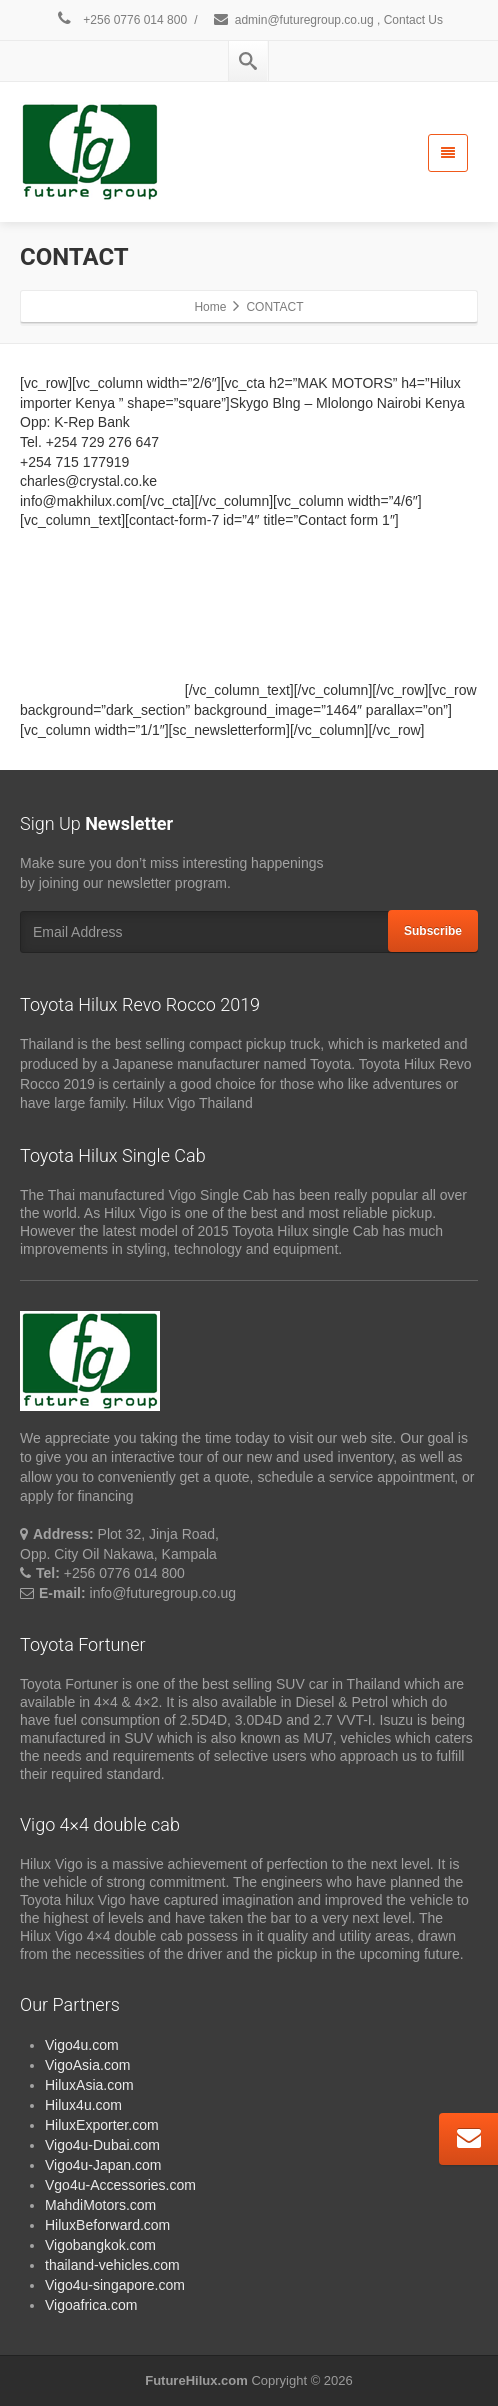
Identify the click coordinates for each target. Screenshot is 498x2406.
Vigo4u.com (82, 2045)
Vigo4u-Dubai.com (102, 2145)
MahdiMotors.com (100, 2205)
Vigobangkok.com (100, 2245)
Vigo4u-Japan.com (103, 2165)
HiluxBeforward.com (107, 2225)
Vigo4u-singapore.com (115, 2285)
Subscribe (433, 931)
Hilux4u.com (83, 2105)
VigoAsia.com (87, 2065)
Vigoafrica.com (91, 2305)
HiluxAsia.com (89, 2085)
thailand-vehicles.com (114, 2265)
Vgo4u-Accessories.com (120, 2185)
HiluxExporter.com (102, 2125)
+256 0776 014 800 (121, 20)
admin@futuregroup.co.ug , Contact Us (327, 20)
